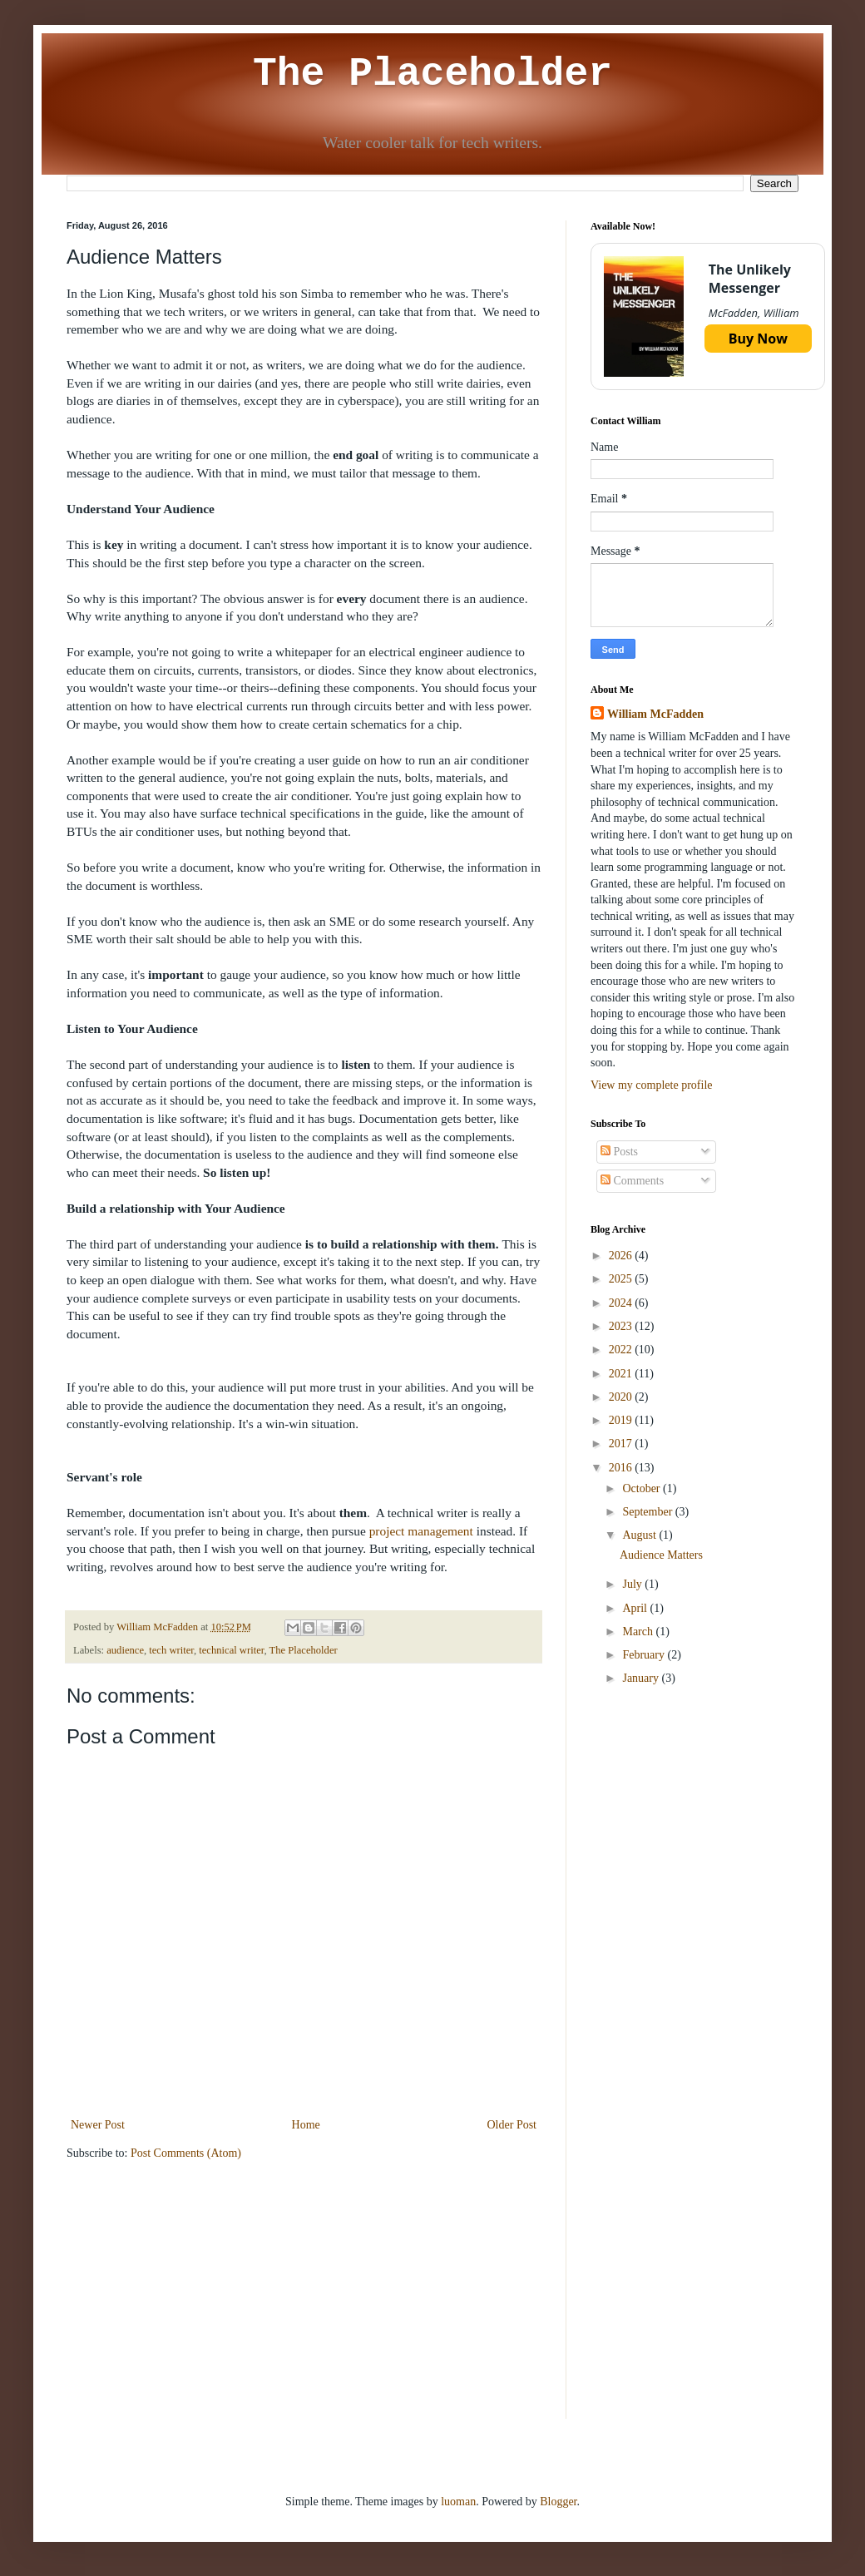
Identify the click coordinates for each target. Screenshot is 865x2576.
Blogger (558, 2501)
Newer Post (98, 2125)
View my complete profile (652, 1085)
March (638, 1631)
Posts (619, 1151)
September (648, 1512)
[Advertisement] (694, 1824)
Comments (632, 1180)
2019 (622, 1420)
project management (421, 1531)
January (641, 1678)
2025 (622, 1279)
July (633, 1584)
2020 (622, 1397)
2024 (622, 1303)
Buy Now (758, 338)
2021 (622, 1373)
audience (125, 1650)
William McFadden (655, 714)
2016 (622, 1467)
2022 (622, 1349)
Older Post (512, 2125)
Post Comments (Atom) (186, 2153)
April (636, 1608)
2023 (622, 1326)
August (640, 1535)
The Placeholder (432, 74)
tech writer (171, 1650)
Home (306, 2125)
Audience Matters (661, 1555)
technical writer (231, 1650)
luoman (458, 2501)
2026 (622, 1255)
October (642, 1488)
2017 (622, 1443)
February (644, 1655)
